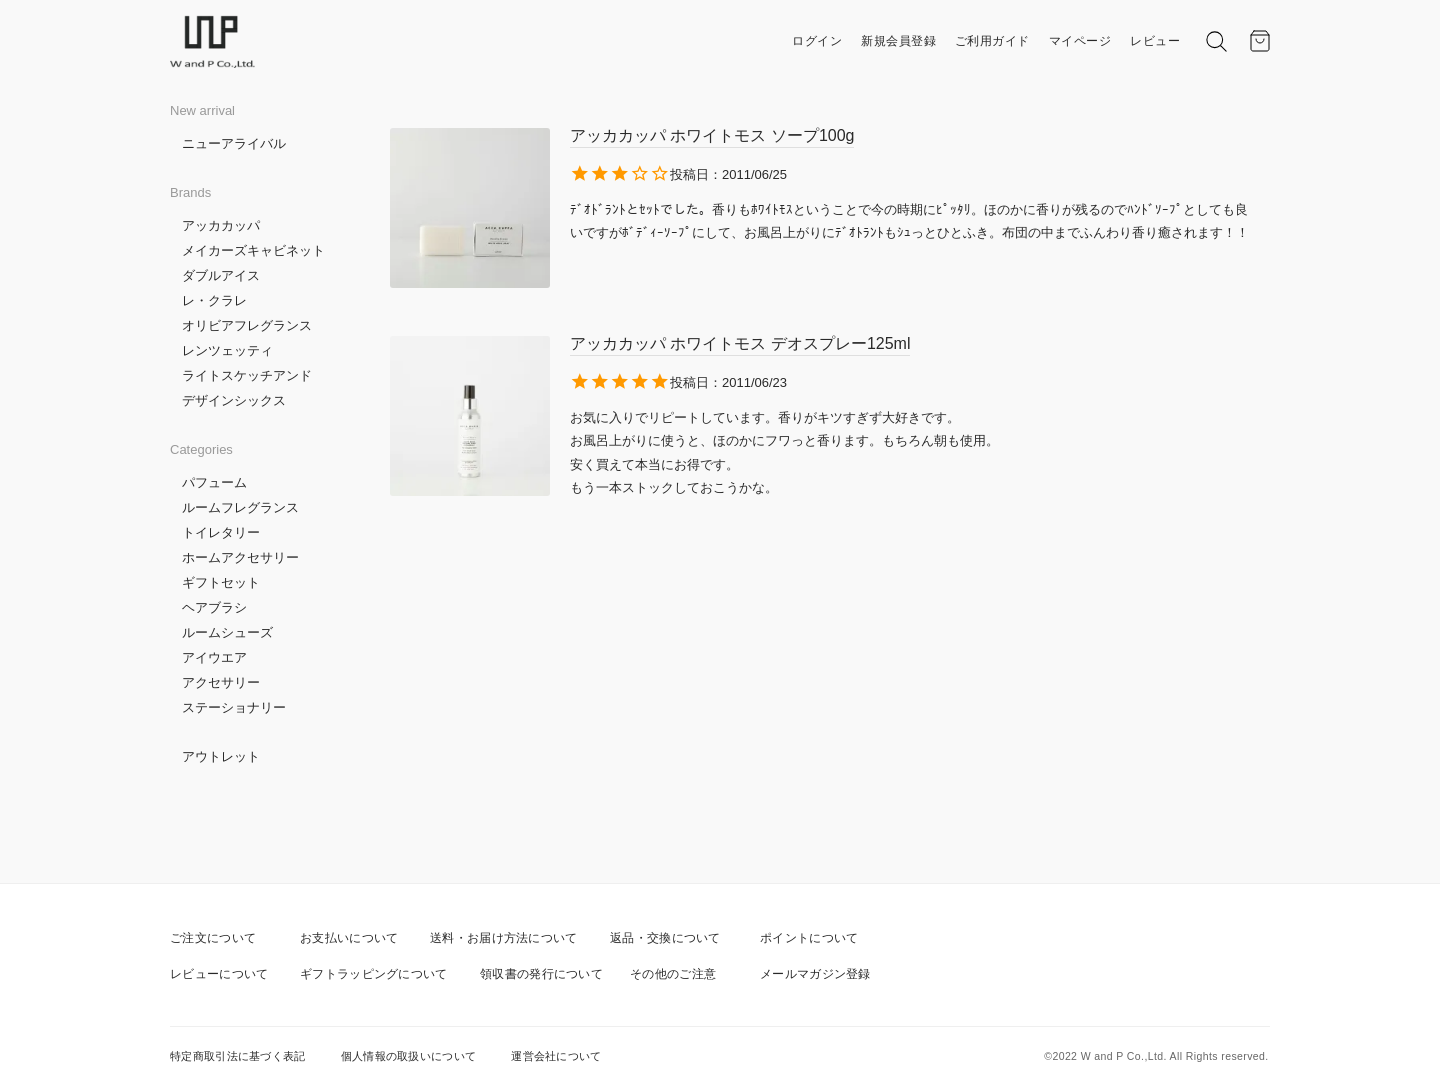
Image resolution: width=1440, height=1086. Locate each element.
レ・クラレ (214, 300)
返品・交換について (665, 938)
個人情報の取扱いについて (409, 1056)
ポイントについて (809, 938)
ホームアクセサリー (240, 557)
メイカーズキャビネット (253, 250)
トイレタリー (221, 532)
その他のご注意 (673, 974)
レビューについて (219, 974)
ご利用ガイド (992, 41)
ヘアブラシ (214, 607)
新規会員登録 (898, 41)
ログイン (817, 41)
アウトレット (221, 756)
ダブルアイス (221, 275)
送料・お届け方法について (504, 938)
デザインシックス (234, 400)
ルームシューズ (227, 632)
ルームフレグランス (240, 507)
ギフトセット (221, 582)
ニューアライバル (234, 143)
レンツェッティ (227, 350)
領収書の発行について (541, 974)
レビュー (1155, 41)
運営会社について (556, 1056)
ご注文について (213, 938)
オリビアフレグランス (247, 325)
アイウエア (214, 657)
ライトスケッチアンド (247, 375)
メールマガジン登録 (815, 974)
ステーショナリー (234, 707)
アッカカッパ (221, 225)
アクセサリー (221, 682)
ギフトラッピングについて (374, 974)
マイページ (1080, 41)
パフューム (214, 482)
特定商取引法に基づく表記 (238, 1056)
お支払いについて (349, 938)
